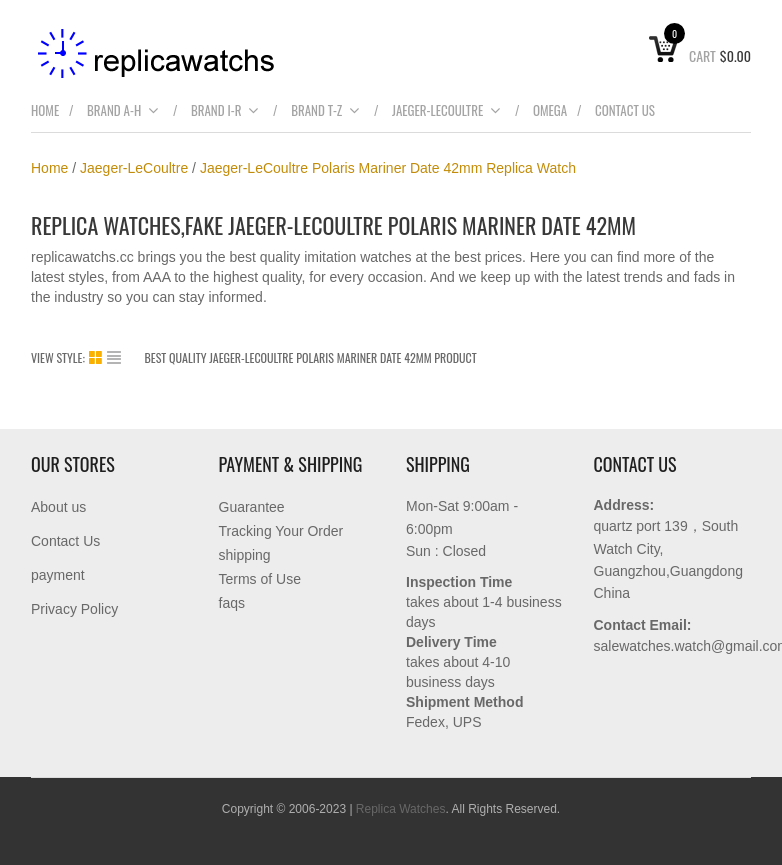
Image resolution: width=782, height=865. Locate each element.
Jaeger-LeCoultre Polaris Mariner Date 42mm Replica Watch (388, 168)
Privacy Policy (74, 609)
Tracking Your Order (281, 531)
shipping (245, 555)
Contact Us (625, 110)
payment (58, 575)
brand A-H (123, 110)
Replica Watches (401, 809)
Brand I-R (225, 110)
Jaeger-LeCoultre (446, 110)
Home (45, 110)
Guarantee (252, 507)
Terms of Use (260, 579)
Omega (550, 110)
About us (58, 507)
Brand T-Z (325, 110)
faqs (232, 603)
